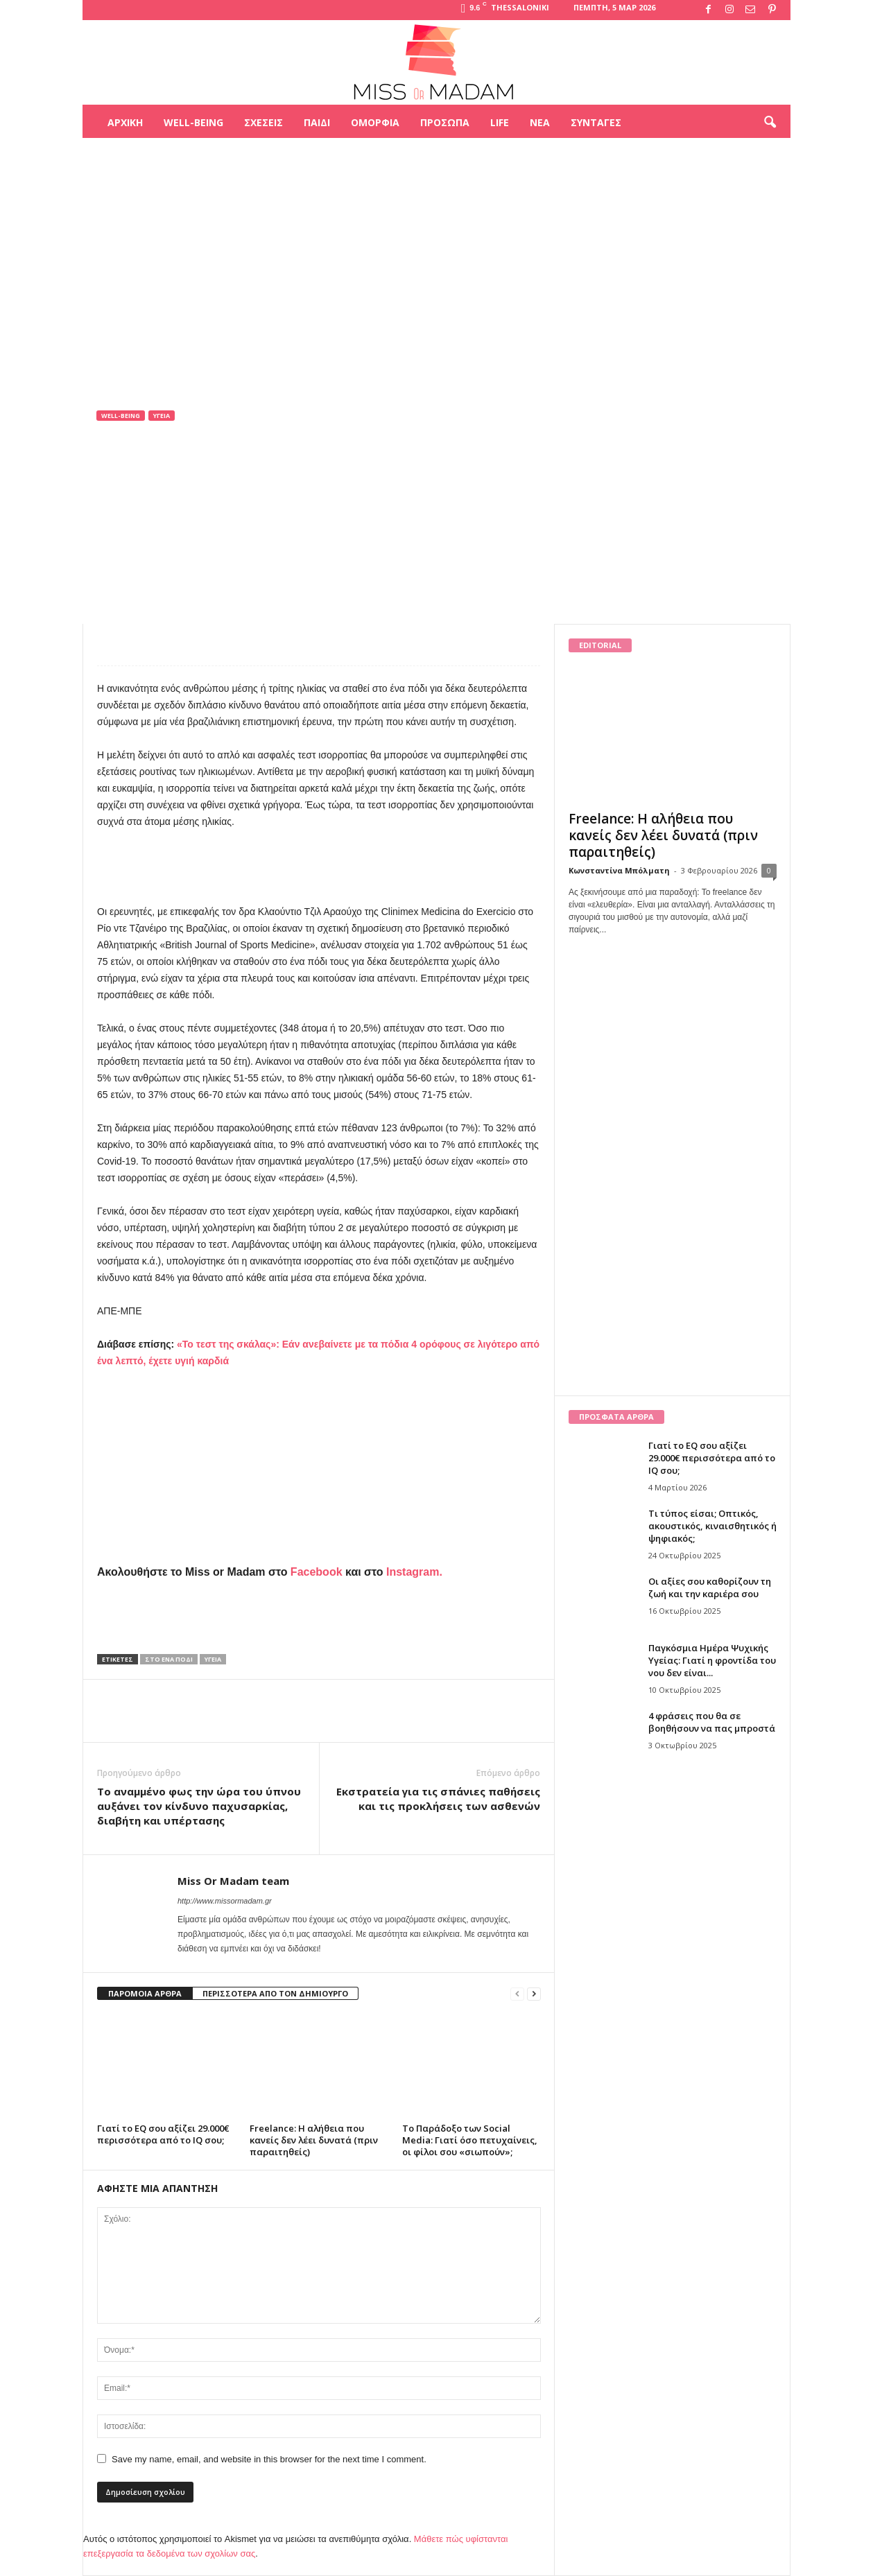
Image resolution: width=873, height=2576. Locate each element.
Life (499, 122)
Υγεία (161, 415)
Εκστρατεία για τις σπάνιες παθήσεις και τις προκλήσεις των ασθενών (438, 1798)
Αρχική (125, 122)
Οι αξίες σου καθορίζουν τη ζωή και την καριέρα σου (709, 1587)
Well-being (193, 122)
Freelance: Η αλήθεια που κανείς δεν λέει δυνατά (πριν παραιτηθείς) (314, 2140)
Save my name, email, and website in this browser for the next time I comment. (269, 2459)
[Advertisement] (436, 183)
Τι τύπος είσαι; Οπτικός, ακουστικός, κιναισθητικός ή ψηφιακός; (712, 1525)
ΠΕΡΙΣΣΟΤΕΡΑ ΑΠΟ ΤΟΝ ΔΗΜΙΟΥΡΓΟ (275, 1993)
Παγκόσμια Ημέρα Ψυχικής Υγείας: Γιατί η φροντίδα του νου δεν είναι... (712, 1660)
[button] (769, 122)
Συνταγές (596, 122)
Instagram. (414, 1572)
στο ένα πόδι (169, 1659)
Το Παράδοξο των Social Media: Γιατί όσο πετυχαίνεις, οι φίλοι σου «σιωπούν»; (469, 2140)
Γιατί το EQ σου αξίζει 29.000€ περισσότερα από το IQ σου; (163, 2134)
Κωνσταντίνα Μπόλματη (619, 870)
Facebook (317, 1572)
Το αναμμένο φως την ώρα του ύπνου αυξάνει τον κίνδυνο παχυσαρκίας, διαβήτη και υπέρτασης (199, 1805)
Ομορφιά (375, 122)
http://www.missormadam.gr (225, 1901)
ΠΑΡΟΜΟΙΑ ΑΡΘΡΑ (145, 1993)
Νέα (540, 122)
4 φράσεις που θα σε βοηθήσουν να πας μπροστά (711, 1721)
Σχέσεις (263, 122)
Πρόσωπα (444, 122)
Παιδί (317, 122)
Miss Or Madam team (156, 508)
